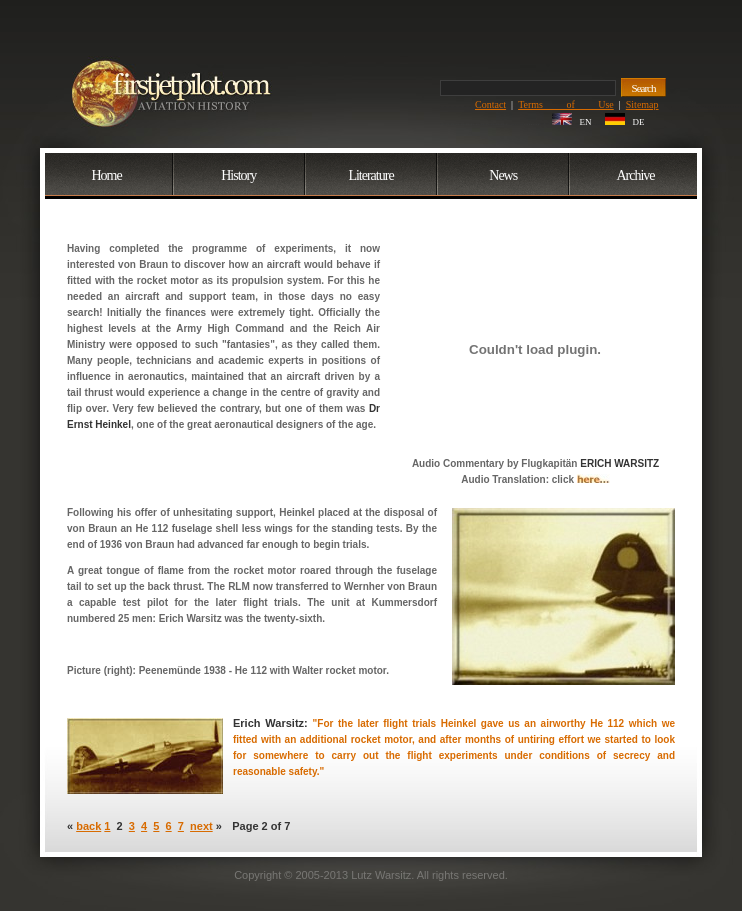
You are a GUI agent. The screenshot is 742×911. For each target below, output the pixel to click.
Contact (490, 104)
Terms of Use (566, 104)
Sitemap (642, 104)
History (238, 175)
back (88, 826)
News (503, 175)
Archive (635, 175)
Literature (370, 175)
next (201, 826)
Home (106, 175)
